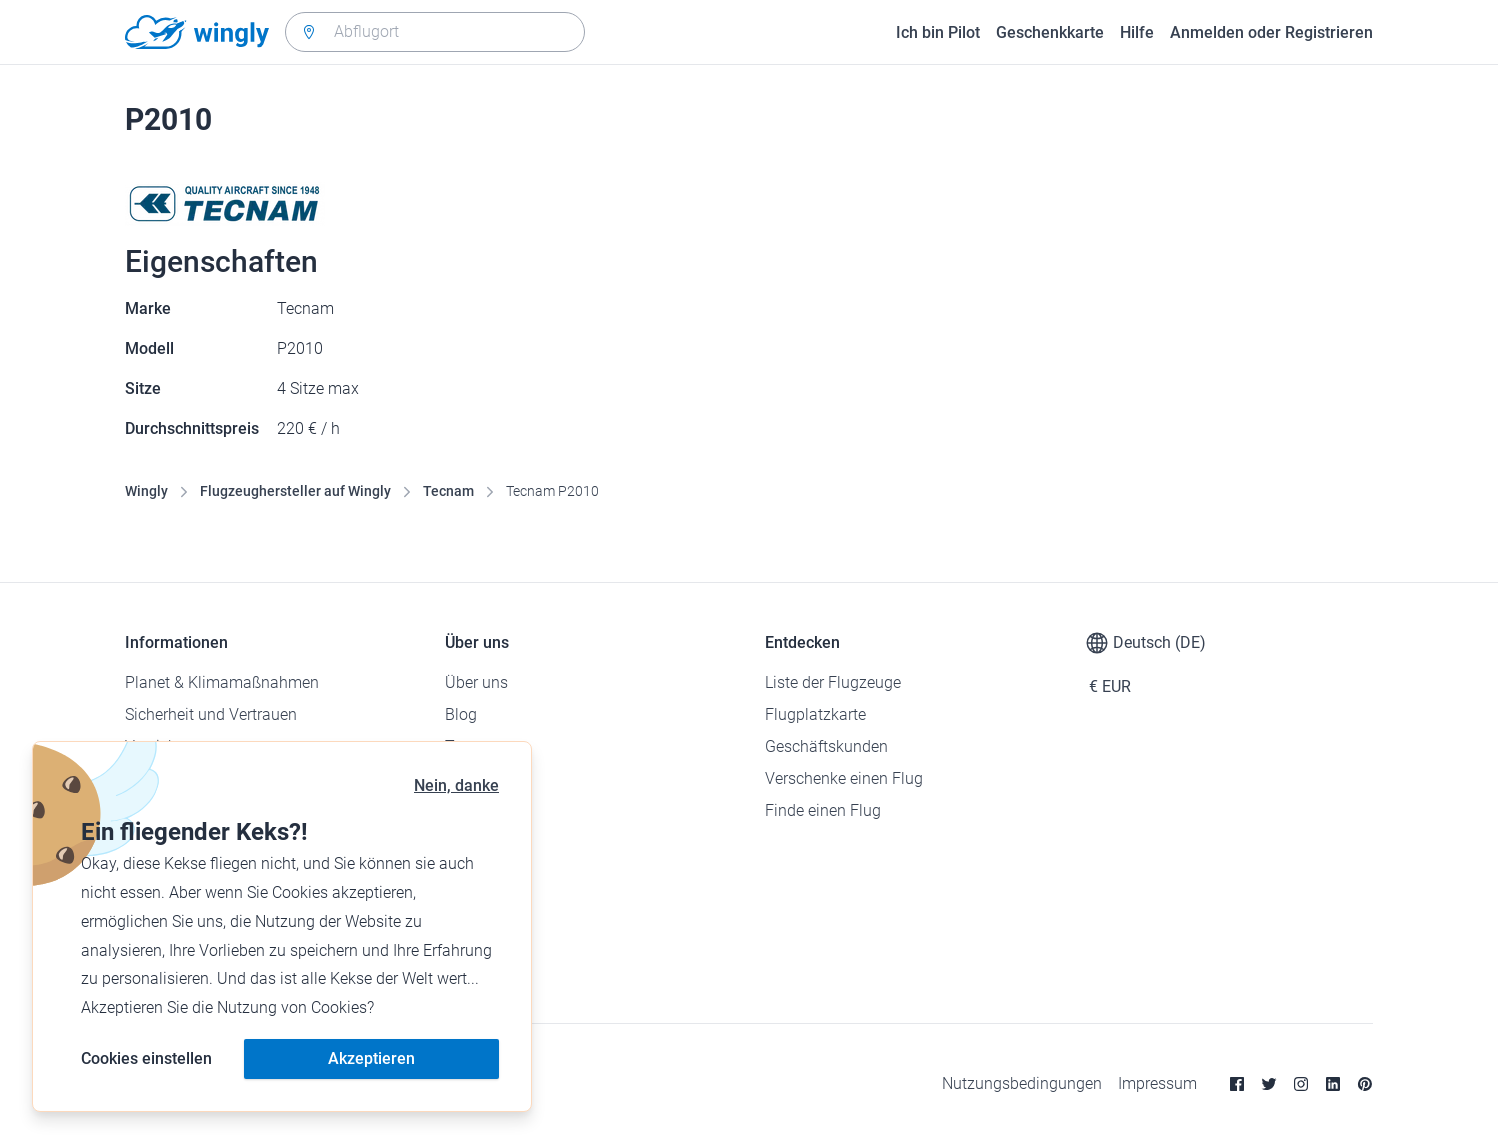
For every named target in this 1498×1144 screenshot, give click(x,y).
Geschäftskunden (826, 746)
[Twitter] (1269, 1084)
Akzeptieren (371, 1058)
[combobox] (435, 32)
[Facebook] (1237, 1084)
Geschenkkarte (1050, 32)
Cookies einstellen (146, 1058)
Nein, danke (456, 785)
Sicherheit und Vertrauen (211, 714)
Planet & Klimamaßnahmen (222, 682)
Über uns (476, 682)
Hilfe (1137, 32)
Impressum (1157, 1083)
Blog (461, 714)
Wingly (146, 491)
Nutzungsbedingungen (1022, 1083)
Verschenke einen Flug (844, 778)
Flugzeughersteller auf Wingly (295, 491)
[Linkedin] (1333, 1084)
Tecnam (448, 491)
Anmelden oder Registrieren (1271, 32)
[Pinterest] (1365, 1084)
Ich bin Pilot (938, 32)
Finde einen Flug (823, 810)
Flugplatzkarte (815, 714)
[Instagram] (1301, 1084)
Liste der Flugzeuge (833, 682)
